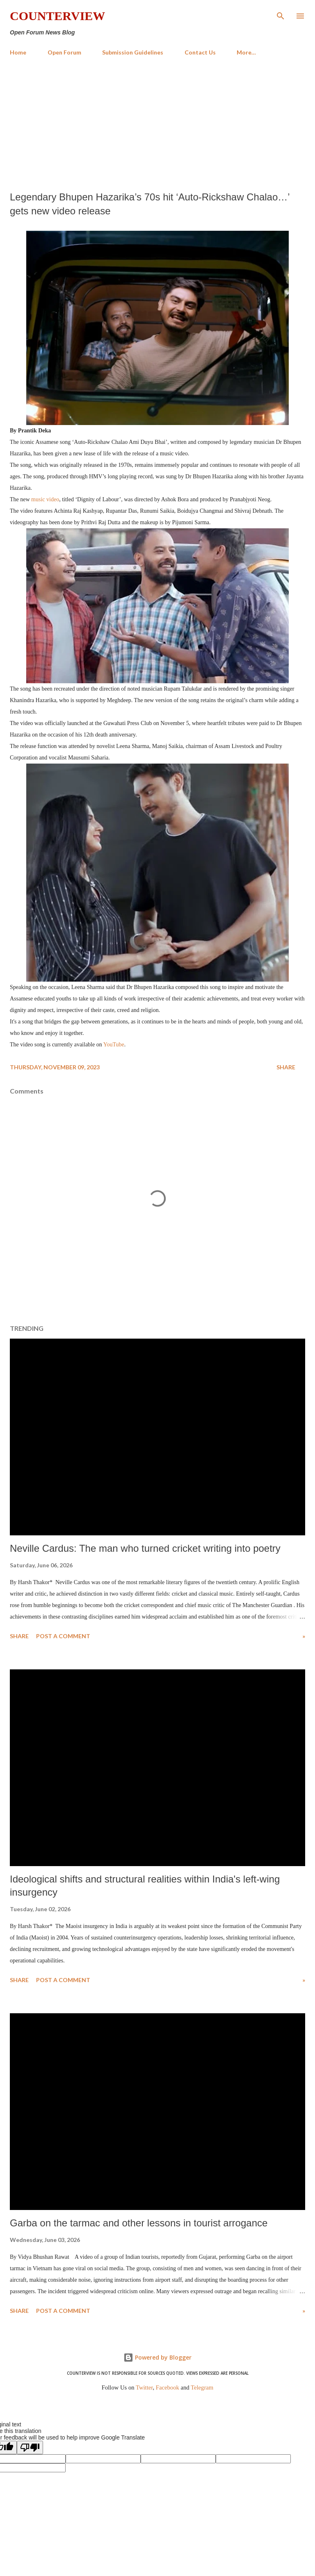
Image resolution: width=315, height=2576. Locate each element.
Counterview (57, 16)
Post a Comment (63, 1635)
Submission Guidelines (132, 52)
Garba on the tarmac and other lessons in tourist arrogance (138, 2222)
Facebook (167, 2387)
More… (246, 52)
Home (18, 52)
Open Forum (64, 52)
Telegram (202, 2387)
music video (45, 499)
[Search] (280, 15)
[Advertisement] (157, 123)
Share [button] (285, 1067)
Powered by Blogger (157, 2357)
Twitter (144, 2387)
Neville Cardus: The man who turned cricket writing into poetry (145, 1548)
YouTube (113, 1044)
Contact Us (200, 52)
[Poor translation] (30, 2447)
